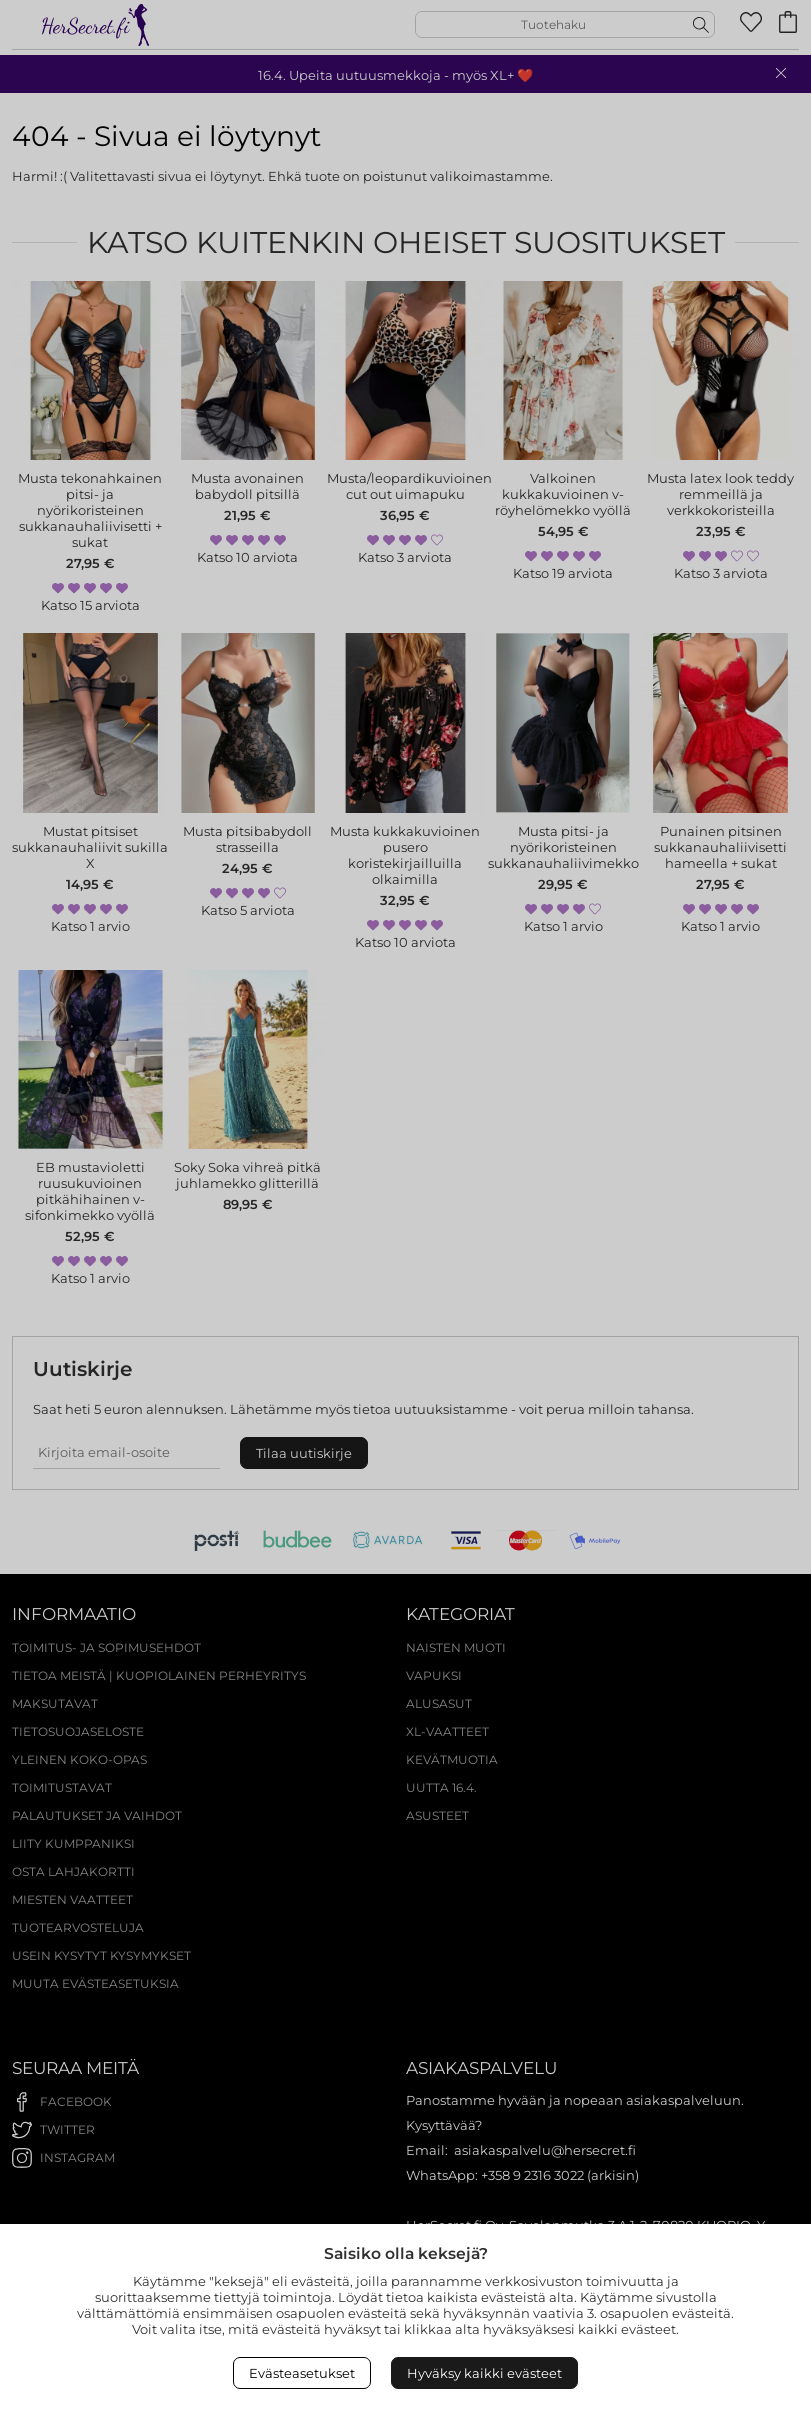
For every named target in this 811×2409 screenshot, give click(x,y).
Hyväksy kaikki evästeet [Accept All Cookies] (484, 2373)
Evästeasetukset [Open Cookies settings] (302, 2373)
